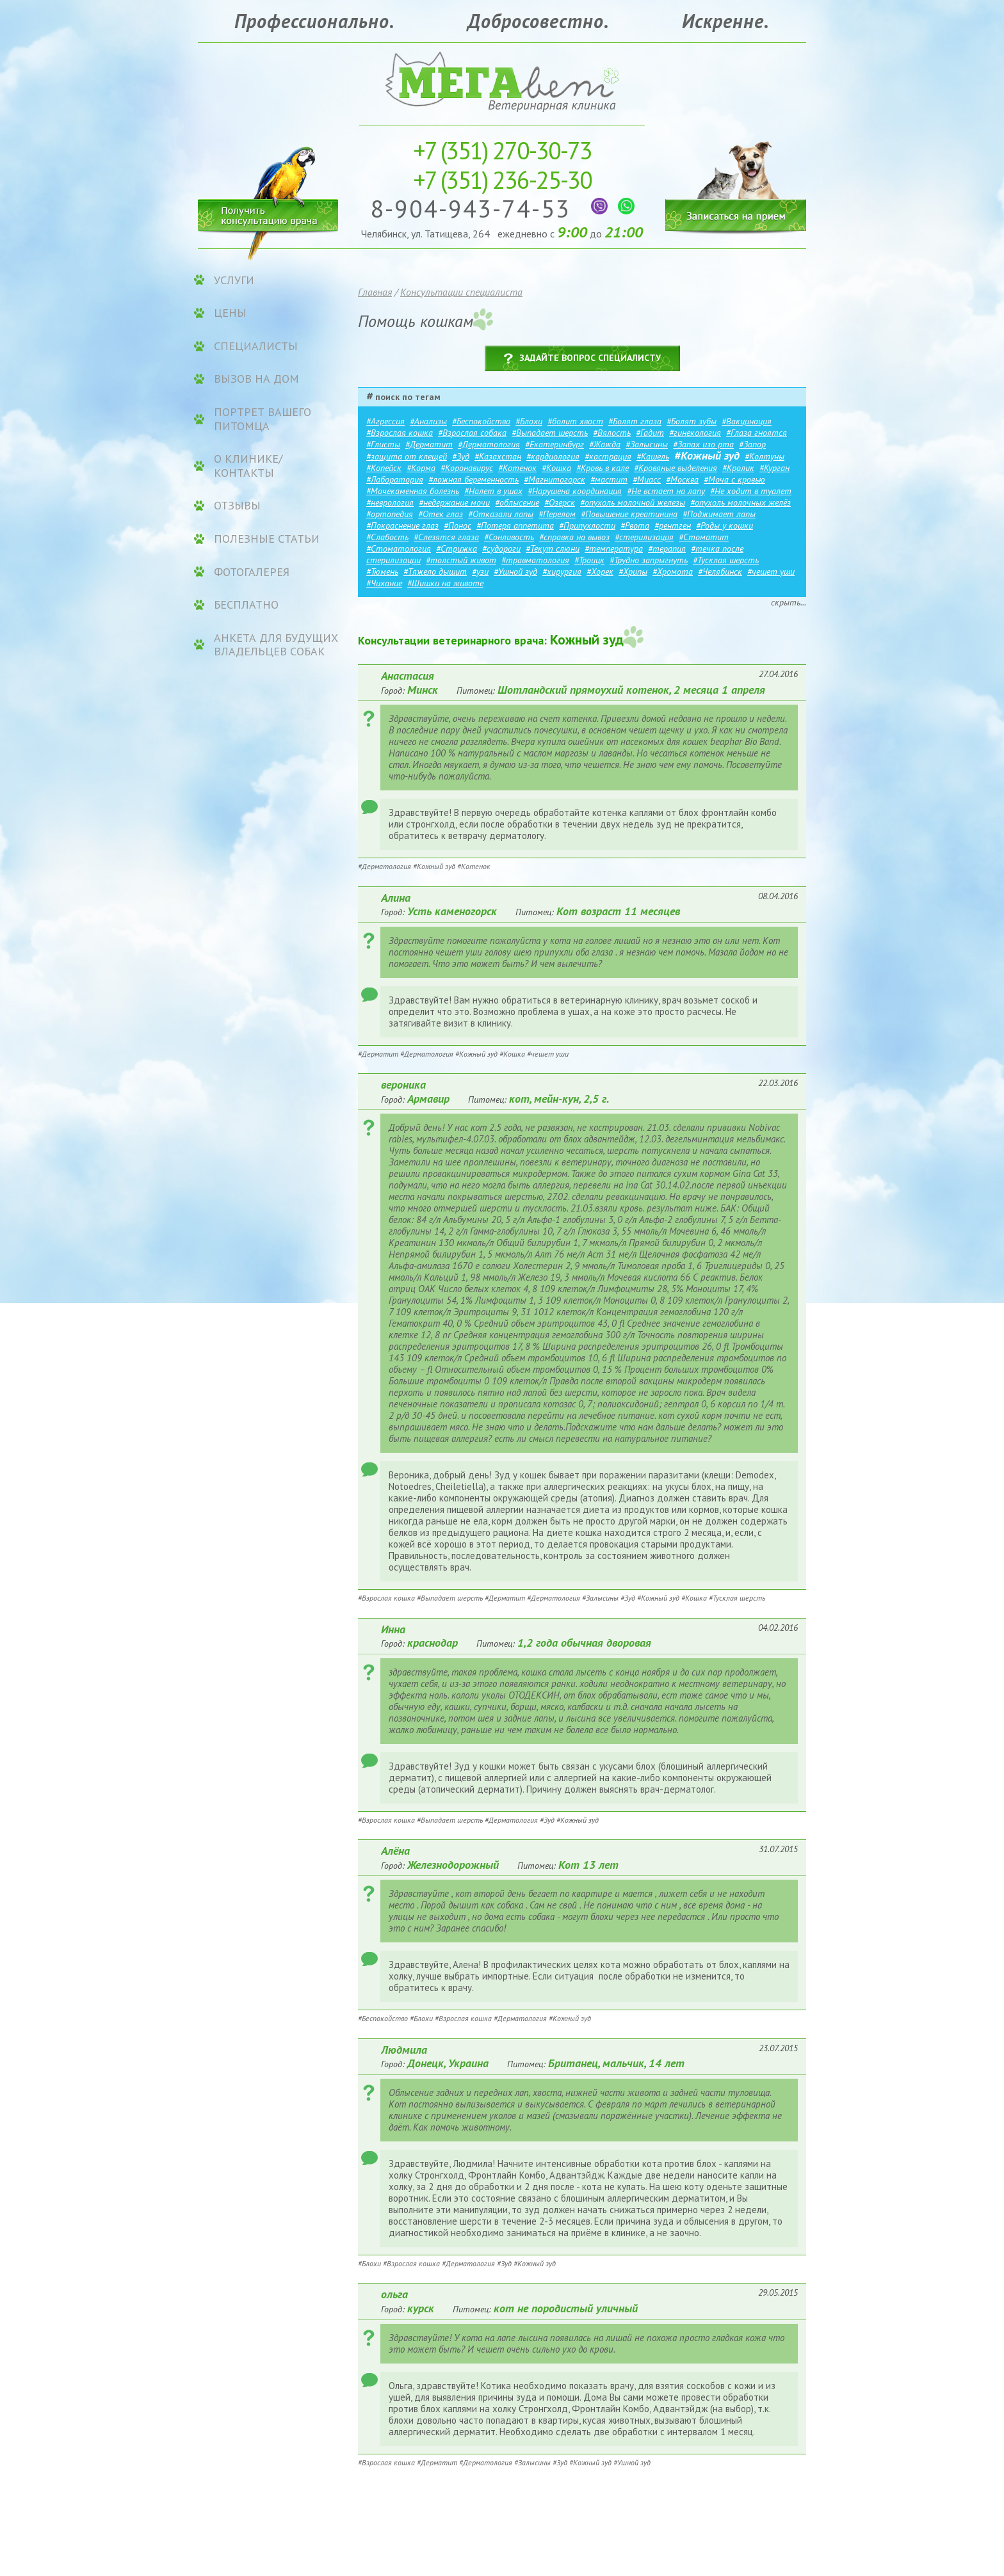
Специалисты (256, 346)
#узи (480, 571)
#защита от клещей (406, 456)
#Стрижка (456, 548)
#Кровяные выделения (675, 468)
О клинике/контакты (248, 465)
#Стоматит (704, 537)
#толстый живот (461, 560)
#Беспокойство (481, 421)
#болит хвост (575, 421)
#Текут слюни (552, 548)
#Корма (421, 468)
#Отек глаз (440, 514)
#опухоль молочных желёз (740, 502)
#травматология (535, 560)
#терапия (667, 548)
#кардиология (552, 456)
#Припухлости (587, 525)
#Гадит (650, 432)
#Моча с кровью (734, 479)
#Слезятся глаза (446, 537)
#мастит (609, 479)
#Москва (682, 479)
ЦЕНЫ (230, 313)
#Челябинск (720, 571)
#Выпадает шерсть (550, 432)
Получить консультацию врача (268, 213)
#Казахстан (497, 456)
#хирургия (561, 571)
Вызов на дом (256, 379)
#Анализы (428, 421)
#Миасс (647, 479)
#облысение (517, 502)
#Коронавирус (467, 468)
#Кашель (652, 456)
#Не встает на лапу (666, 491)
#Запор (752, 444)
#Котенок (517, 468)
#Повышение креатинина (629, 514)
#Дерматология (489, 444)
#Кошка (556, 468)
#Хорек (600, 571)
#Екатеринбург (554, 444)
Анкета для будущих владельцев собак (276, 645)
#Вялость (612, 432)
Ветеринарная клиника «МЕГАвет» (502, 80)
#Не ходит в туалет (750, 491)
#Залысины (647, 444)
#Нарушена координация (575, 491)
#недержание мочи (454, 502)
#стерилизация (644, 537)
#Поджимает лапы (719, 514)
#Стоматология (398, 548)
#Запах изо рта (703, 444)
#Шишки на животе (445, 583)
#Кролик (738, 468)
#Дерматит (429, 444)
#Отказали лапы (500, 514)
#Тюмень (382, 571)
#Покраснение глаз (402, 525)
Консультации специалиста (461, 291)
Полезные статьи (267, 539)
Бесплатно (246, 605)
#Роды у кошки (724, 525)
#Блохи (528, 421)
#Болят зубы (692, 421)
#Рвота (634, 525)
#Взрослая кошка (399, 432)
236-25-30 (502, 179)
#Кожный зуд (707, 455)
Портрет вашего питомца (262, 419)
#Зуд (460, 456)
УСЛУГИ (234, 280)
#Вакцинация (747, 421)
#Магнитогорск (554, 479)
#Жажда (604, 444)
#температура (614, 548)
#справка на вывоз (574, 537)
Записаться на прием (735, 177)
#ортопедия (389, 514)
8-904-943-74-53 (474, 208)
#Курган (774, 468)
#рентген (672, 525)
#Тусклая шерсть (726, 560)
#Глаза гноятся (756, 432)
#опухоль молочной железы (632, 502)
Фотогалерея (251, 572)
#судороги (501, 548)
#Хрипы (633, 571)
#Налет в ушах (493, 491)
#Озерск (559, 502)
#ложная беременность (473, 479)
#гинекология (695, 432)
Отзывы (237, 506)
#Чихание (384, 583)
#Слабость (387, 537)
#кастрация (608, 456)
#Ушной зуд (515, 571)
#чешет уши (771, 571)
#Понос (457, 525)
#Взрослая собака (472, 432)
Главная (375, 291)
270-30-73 (502, 150)
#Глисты (383, 444)
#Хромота (672, 571)
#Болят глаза (634, 421)
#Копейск (383, 468)
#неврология (390, 502)
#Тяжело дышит (435, 571)
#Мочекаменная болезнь (412, 491)
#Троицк (589, 560)
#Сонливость (509, 537)
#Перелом (557, 514)
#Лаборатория (394, 479)
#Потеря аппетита (515, 525)
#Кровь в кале (602, 468)
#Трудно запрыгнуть (649, 560)
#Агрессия (385, 421)
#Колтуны (764, 456)
